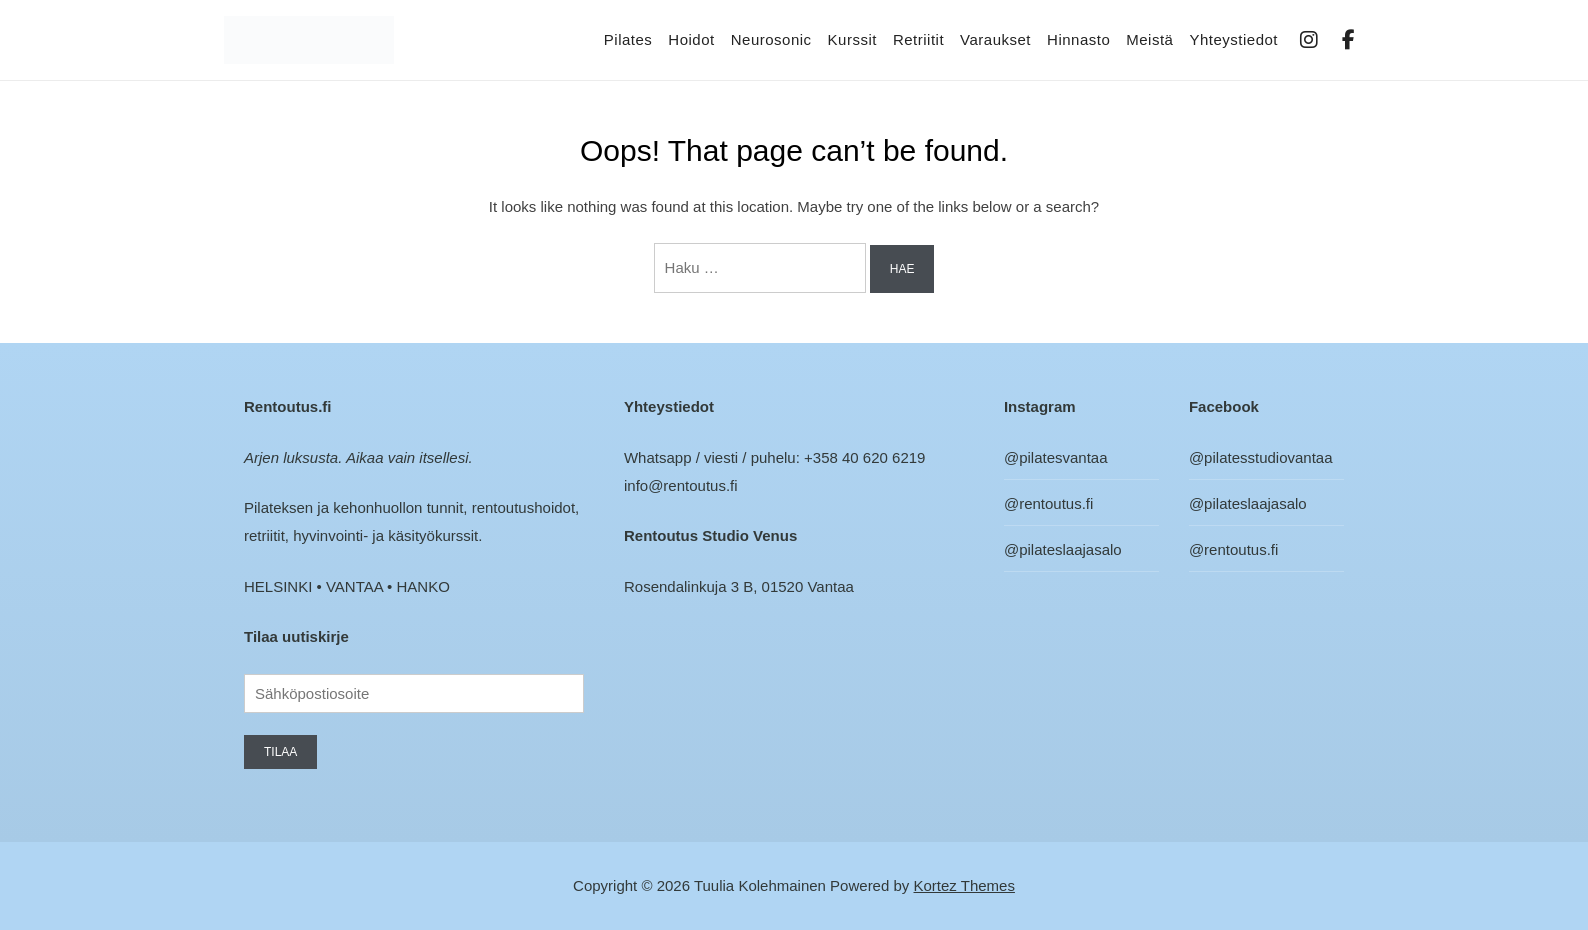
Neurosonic (771, 39)
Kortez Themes (964, 885)
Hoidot (691, 39)
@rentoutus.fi (1048, 503)
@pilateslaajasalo (1063, 549)
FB (1349, 40)
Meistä (1149, 39)
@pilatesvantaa (1056, 457)
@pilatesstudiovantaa (1261, 457)
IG (1310, 40)
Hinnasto (1078, 39)
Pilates (628, 39)
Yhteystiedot (1233, 39)
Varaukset (995, 39)
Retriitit (918, 39)
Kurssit (852, 39)
